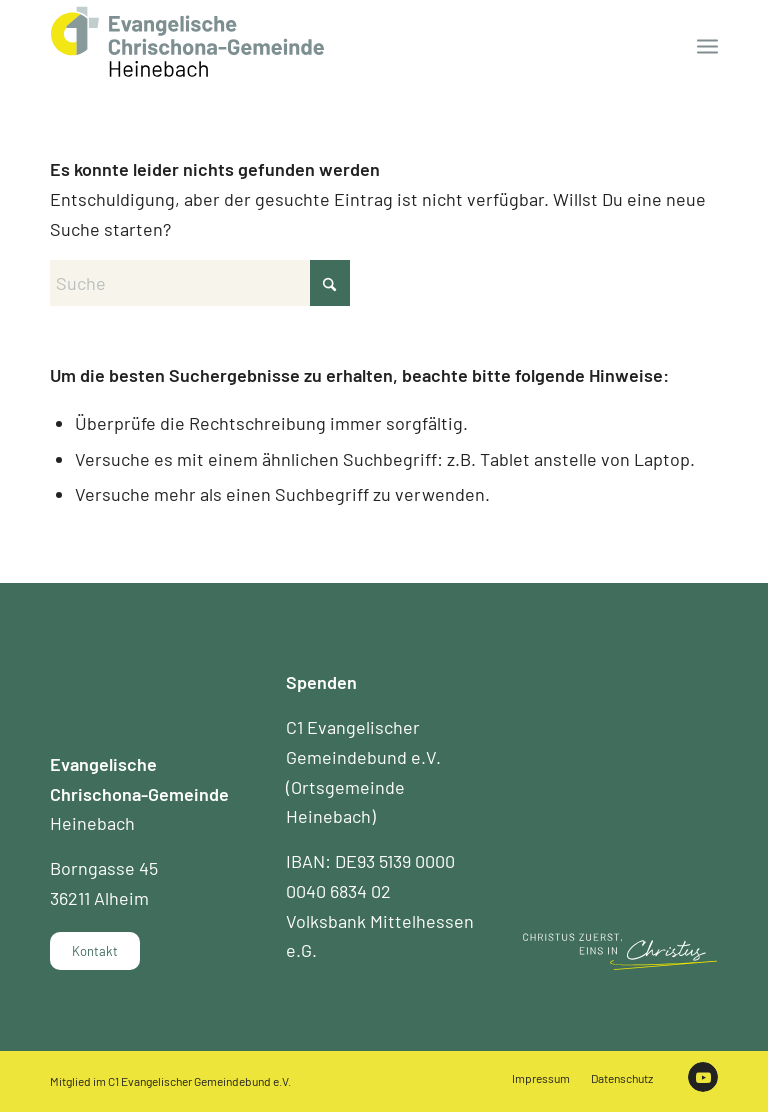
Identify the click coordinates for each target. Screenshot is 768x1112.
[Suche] (200, 283)
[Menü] (707, 45)
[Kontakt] (95, 951)
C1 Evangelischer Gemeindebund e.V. (199, 1081)
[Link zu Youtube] (703, 1077)
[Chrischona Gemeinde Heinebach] (187, 42)
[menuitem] (707, 45)
